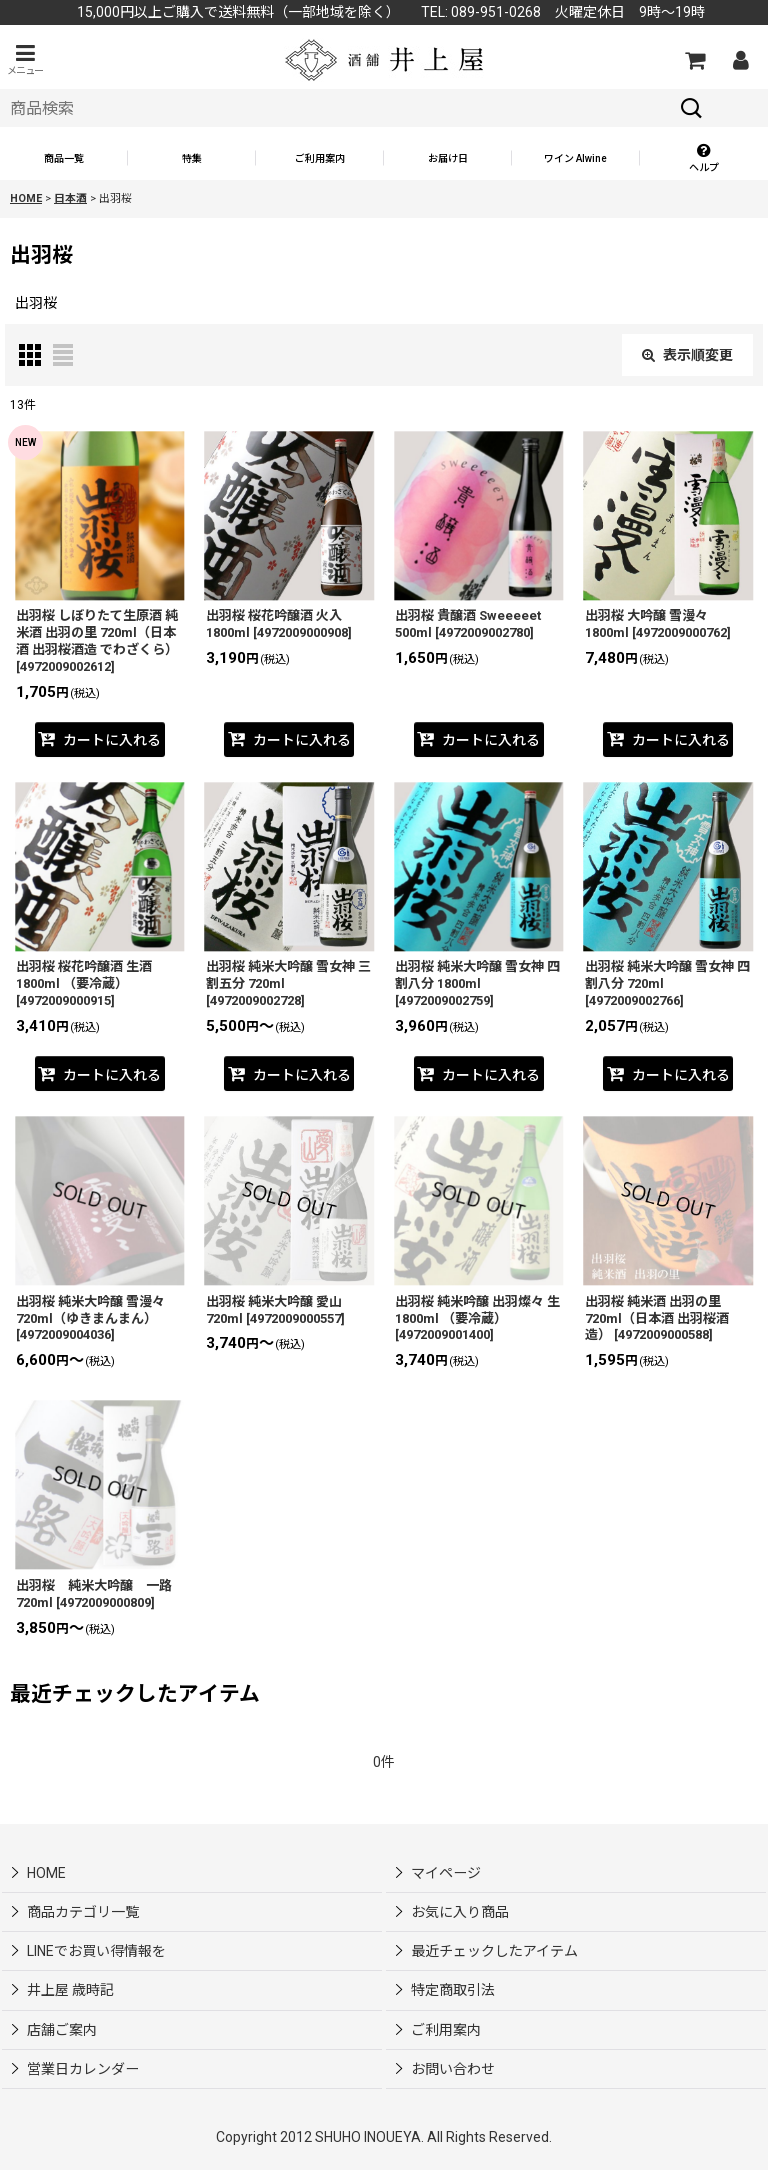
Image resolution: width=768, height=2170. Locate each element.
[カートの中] (694, 60)
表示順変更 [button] (687, 355)
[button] (25, 59)
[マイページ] (740, 60)
